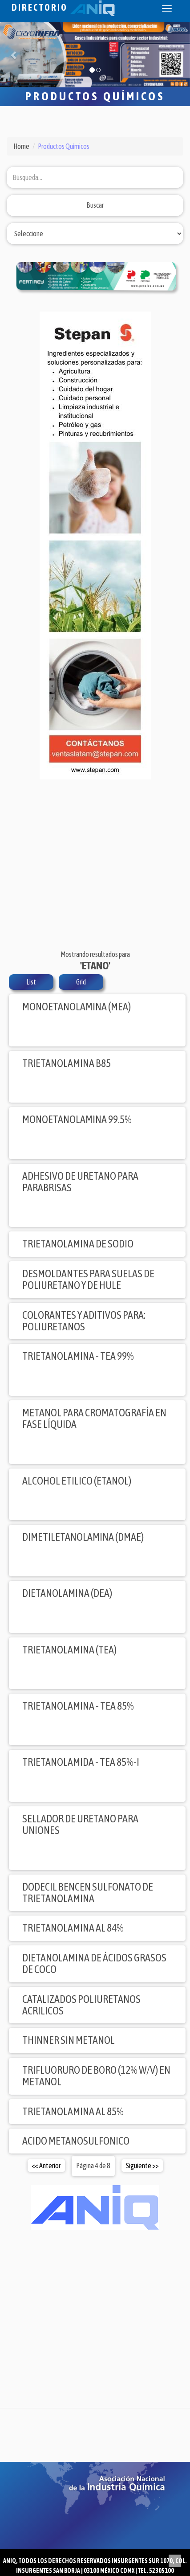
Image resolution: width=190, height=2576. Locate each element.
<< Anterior (46, 2166)
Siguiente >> (142, 2166)
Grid (81, 982)
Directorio (63, 7)
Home (21, 146)
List (31, 982)
